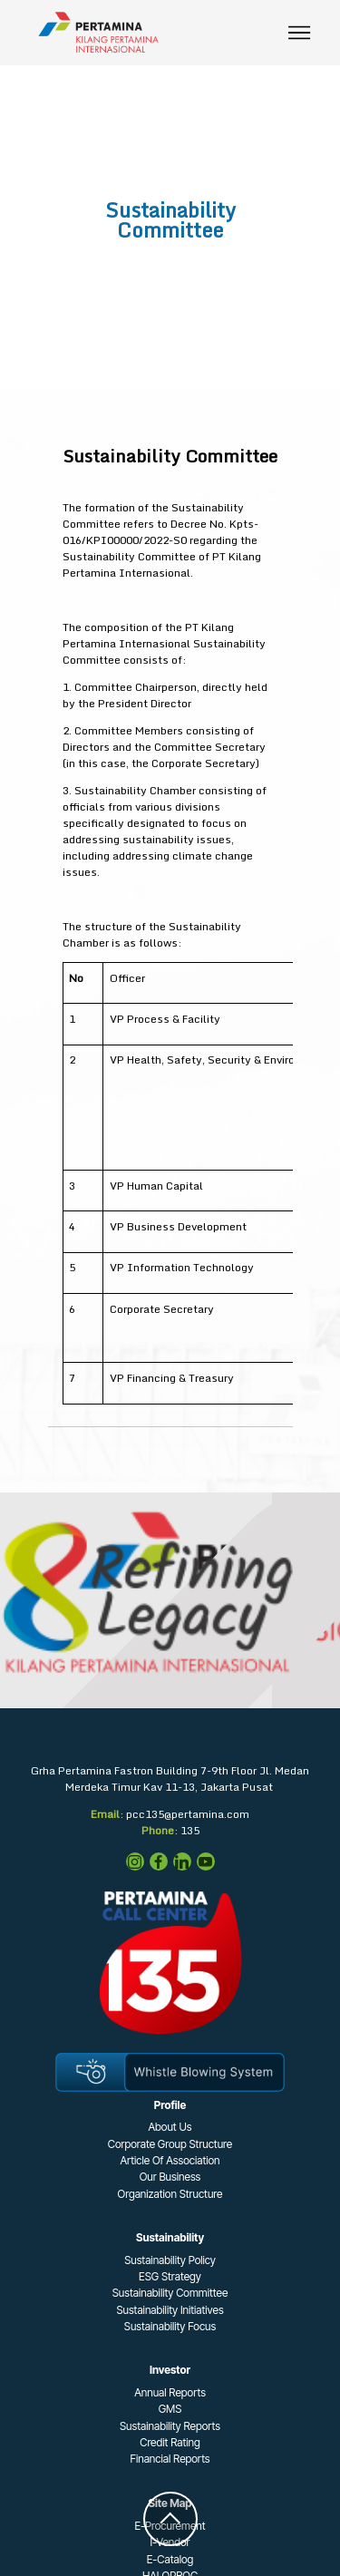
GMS (170, 2409)
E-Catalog (170, 2559)
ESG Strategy (170, 2276)
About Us (170, 2127)
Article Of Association (169, 2160)
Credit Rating (170, 2442)
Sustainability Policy (170, 2260)
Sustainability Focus (170, 2326)
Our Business (170, 2176)
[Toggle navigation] (299, 32)
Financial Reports (169, 2458)
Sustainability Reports (170, 2426)
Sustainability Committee (170, 2292)
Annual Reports (170, 2392)
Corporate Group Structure (170, 2144)
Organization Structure (170, 2194)
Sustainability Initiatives (169, 2310)
